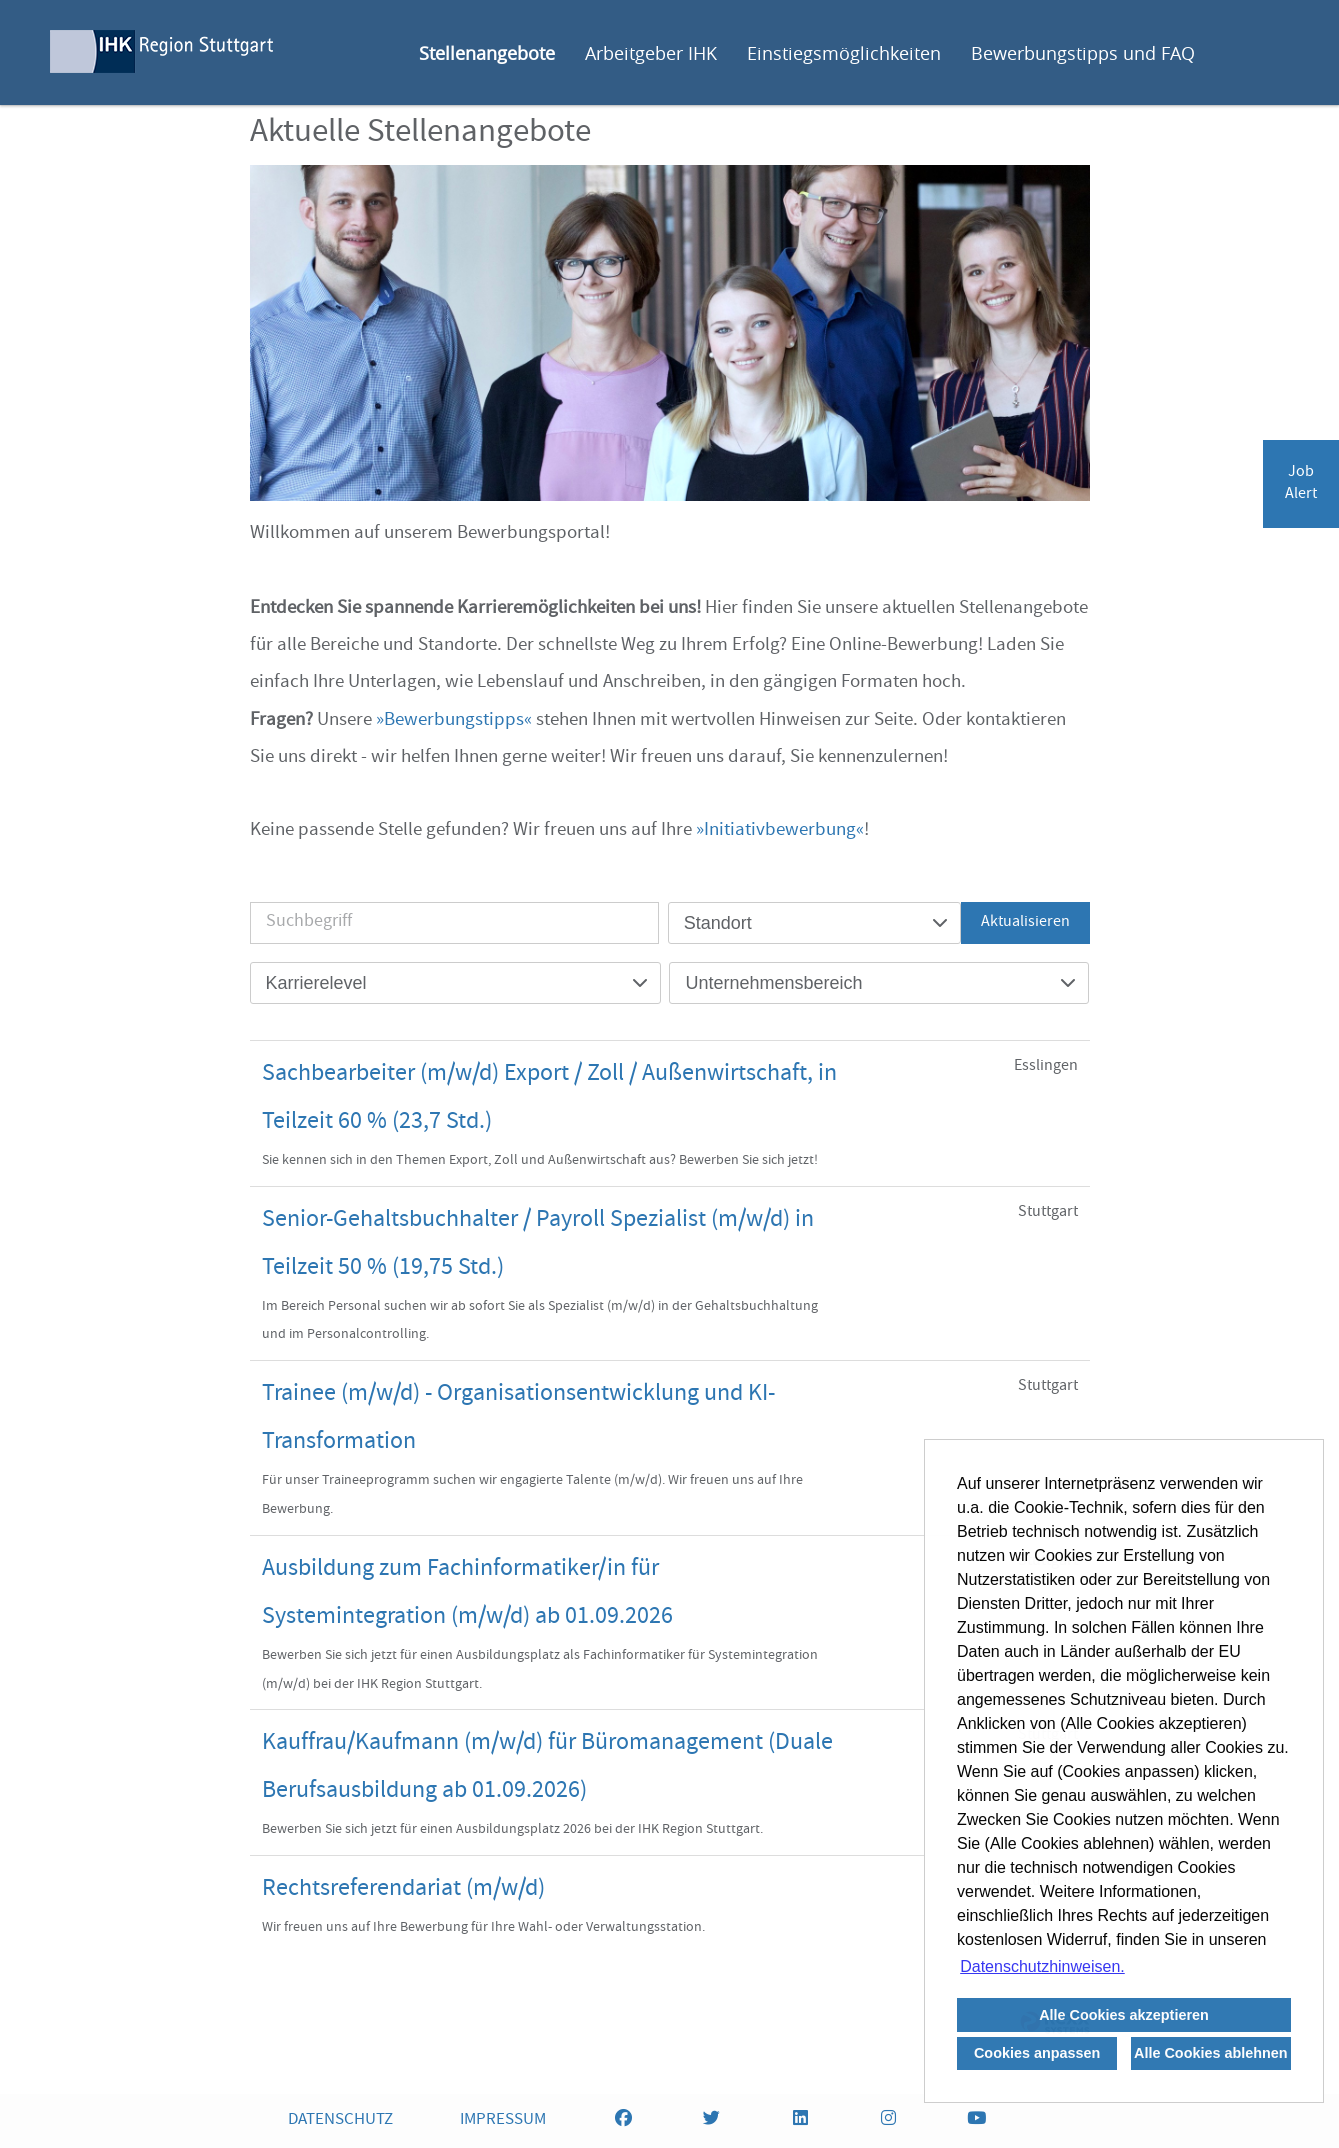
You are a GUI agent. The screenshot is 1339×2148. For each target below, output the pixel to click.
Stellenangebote (487, 53)
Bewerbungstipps (454, 721)
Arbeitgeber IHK (651, 53)
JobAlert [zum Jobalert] (1301, 484)
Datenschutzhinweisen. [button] (1042, 1966)
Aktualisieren (1025, 923)
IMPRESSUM (503, 2120)
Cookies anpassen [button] (1037, 2053)
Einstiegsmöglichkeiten (844, 53)
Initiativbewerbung (780, 831)
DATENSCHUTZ (340, 2120)
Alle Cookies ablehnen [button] (1211, 2053)
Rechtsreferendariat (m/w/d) (403, 1890)
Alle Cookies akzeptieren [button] (1124, 2015)
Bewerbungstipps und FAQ (1083, 53)
